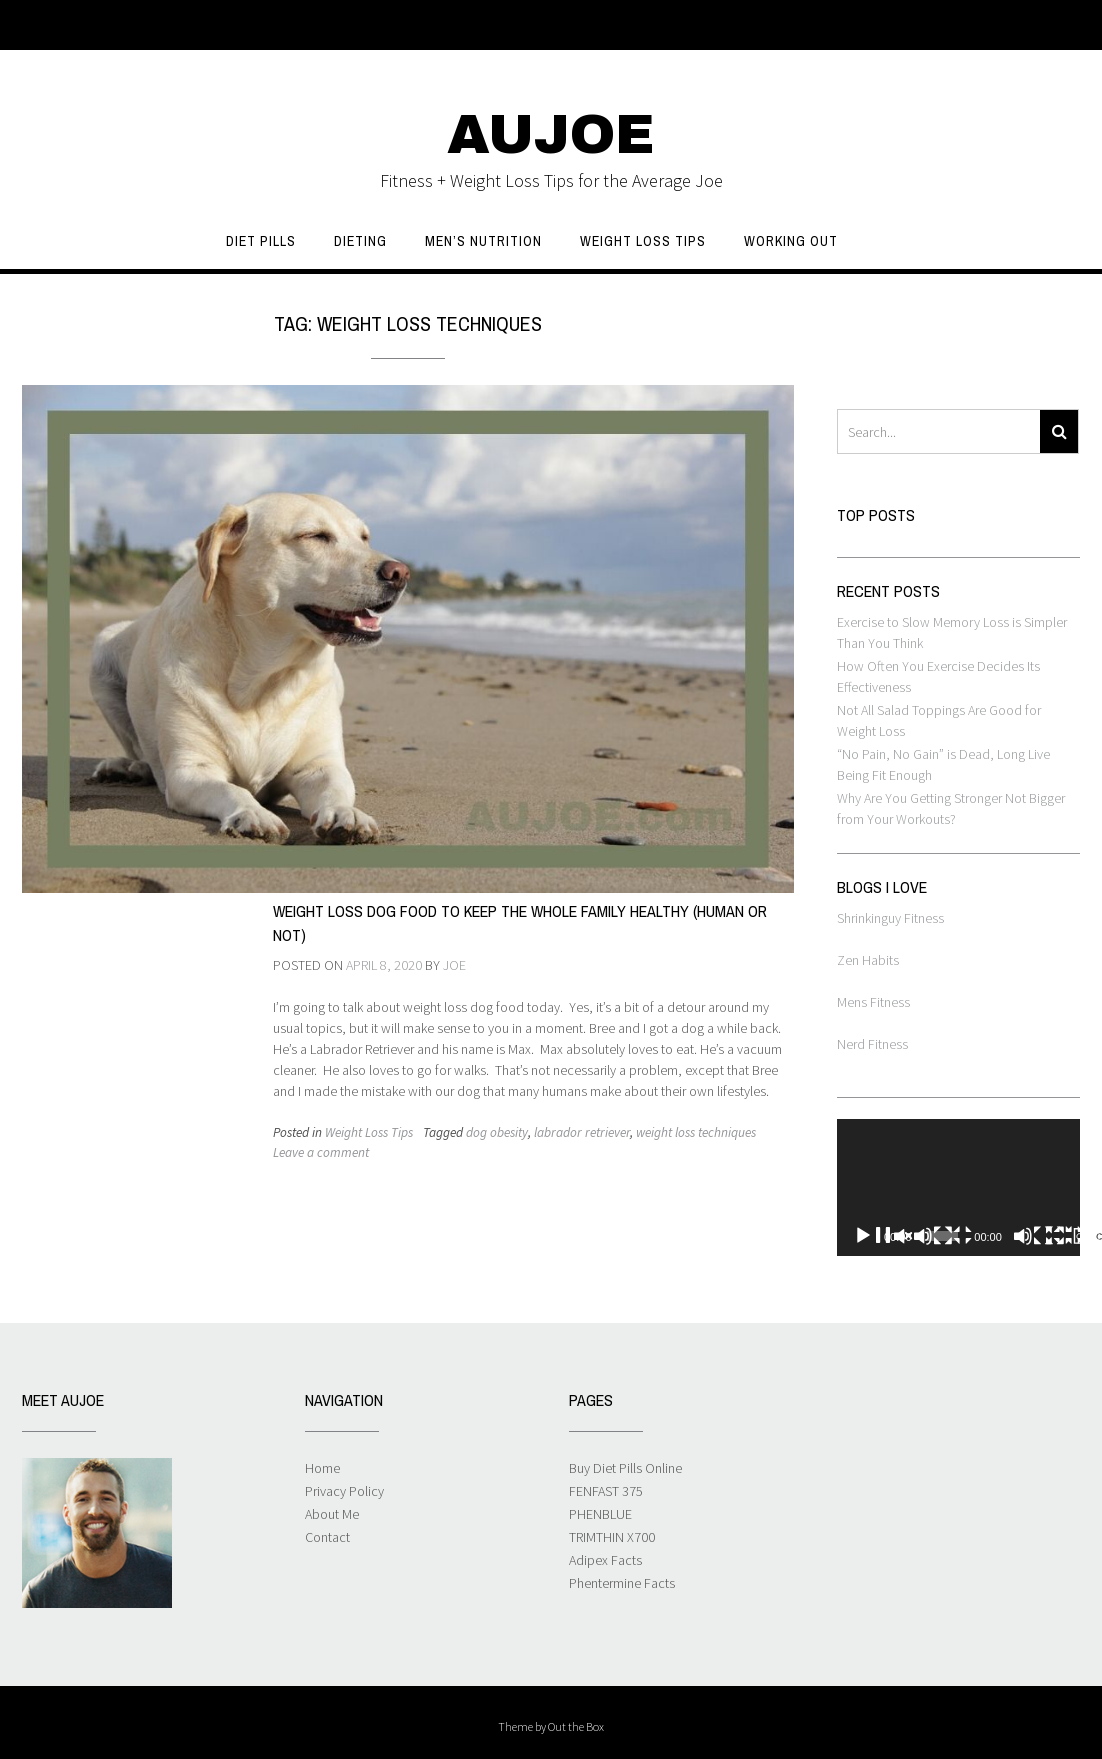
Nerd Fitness (872, 1044)
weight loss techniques (696, 1132)
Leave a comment (321, 1152)
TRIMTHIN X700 (612, 1537)
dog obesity (497, 1132)
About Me (332, 1514)
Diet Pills (261, 241)
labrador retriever (582, 1132)
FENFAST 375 (606, 1491)
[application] (958, 1187)
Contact (327, 1537)
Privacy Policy (344, 1491)
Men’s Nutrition (483, 241)
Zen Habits (868, 960)
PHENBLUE (600, 1514)
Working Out (791, 241)
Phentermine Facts (622, 1583)
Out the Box (576, 1726)
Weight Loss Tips (643, 241)
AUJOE (551, 135)
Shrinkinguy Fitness (890, 918)
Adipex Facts (605, 1560)
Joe (454, 965)
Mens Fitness (873, 1002)
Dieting (360, 241)
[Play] (913, 1236)
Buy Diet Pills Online (625, 1468)
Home (322, 1468)
